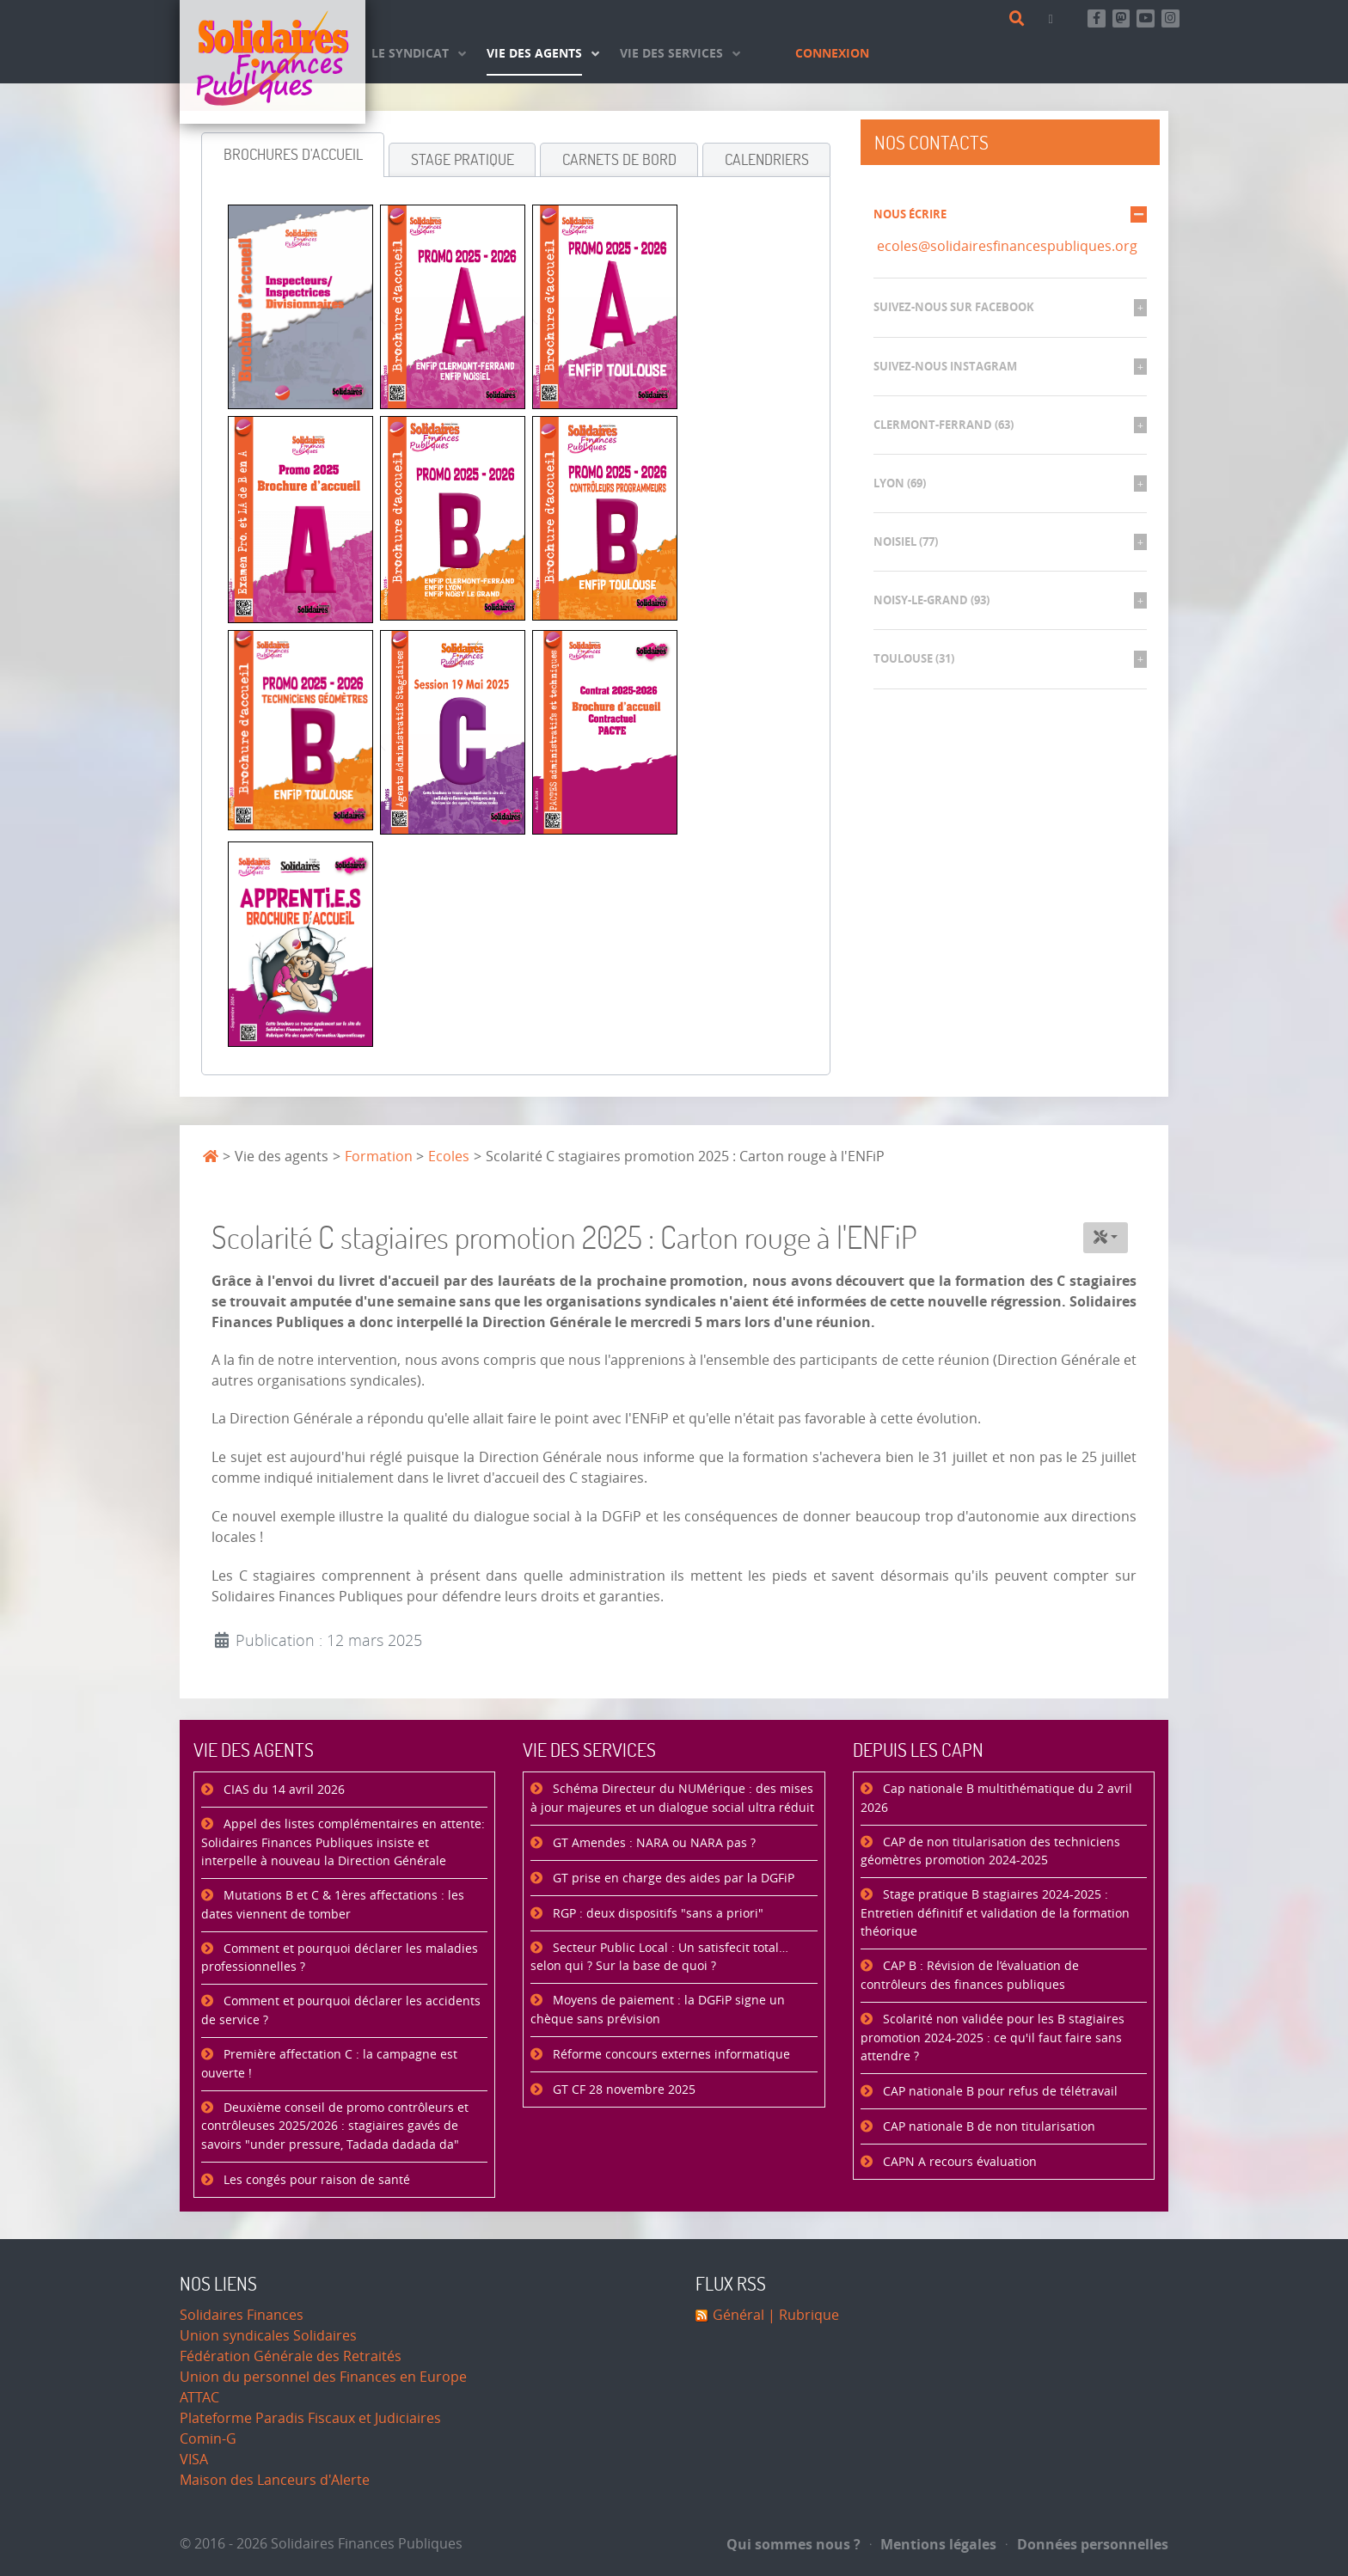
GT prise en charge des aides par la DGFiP (671, 1878)
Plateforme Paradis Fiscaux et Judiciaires (310, 2418)
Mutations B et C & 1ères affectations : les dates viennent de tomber (332, 1905)
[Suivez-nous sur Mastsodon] (1121, 18)
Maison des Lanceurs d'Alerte (275, 2480)
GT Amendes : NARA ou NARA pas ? (652, 1843)
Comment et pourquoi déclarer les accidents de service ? (341, 2011)
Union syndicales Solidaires (268, 2336)
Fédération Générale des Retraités (290, 2356)
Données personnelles (1087, 2544)
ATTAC (199, 2397)
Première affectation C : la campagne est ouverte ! (329, 2064)
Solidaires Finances (241, 2315)
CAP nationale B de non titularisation (987, 2127)
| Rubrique (801, 2315)
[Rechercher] (1020, 19)
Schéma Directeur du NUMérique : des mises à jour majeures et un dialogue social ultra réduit (672, 1798)
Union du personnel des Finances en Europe (323, 2377)
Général (738, 2315)
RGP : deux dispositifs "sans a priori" (656, 1913)
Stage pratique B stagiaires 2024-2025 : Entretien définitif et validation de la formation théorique (995, 1913)
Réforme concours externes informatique (669, 2054)
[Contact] (1054, 18)
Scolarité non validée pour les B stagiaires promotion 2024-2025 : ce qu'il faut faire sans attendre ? (992, 2038)
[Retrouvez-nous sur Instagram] (1170, 18)
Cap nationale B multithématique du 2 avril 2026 (996, 1798)
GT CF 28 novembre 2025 (622, 2090)
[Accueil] (272, 62)
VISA (194, 2459)
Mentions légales (933, 2544)
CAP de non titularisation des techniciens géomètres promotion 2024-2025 (990, 1852)
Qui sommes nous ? (793, 2544)
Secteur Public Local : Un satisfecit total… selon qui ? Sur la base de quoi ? (659, 1957)
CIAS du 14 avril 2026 (282, 1790)
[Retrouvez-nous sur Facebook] (1097, 18)
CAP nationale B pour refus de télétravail (998, 2091)
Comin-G (208, 2439)
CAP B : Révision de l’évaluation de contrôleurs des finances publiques (970, 1975)
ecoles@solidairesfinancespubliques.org (1007, 246)
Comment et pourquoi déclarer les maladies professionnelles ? (339, 1958)
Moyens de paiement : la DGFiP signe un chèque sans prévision (657, 2010)
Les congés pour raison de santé (315, 2180)
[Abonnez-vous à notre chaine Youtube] (1146, 18)
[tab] (292, 154)
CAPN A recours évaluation (958, 2162)
